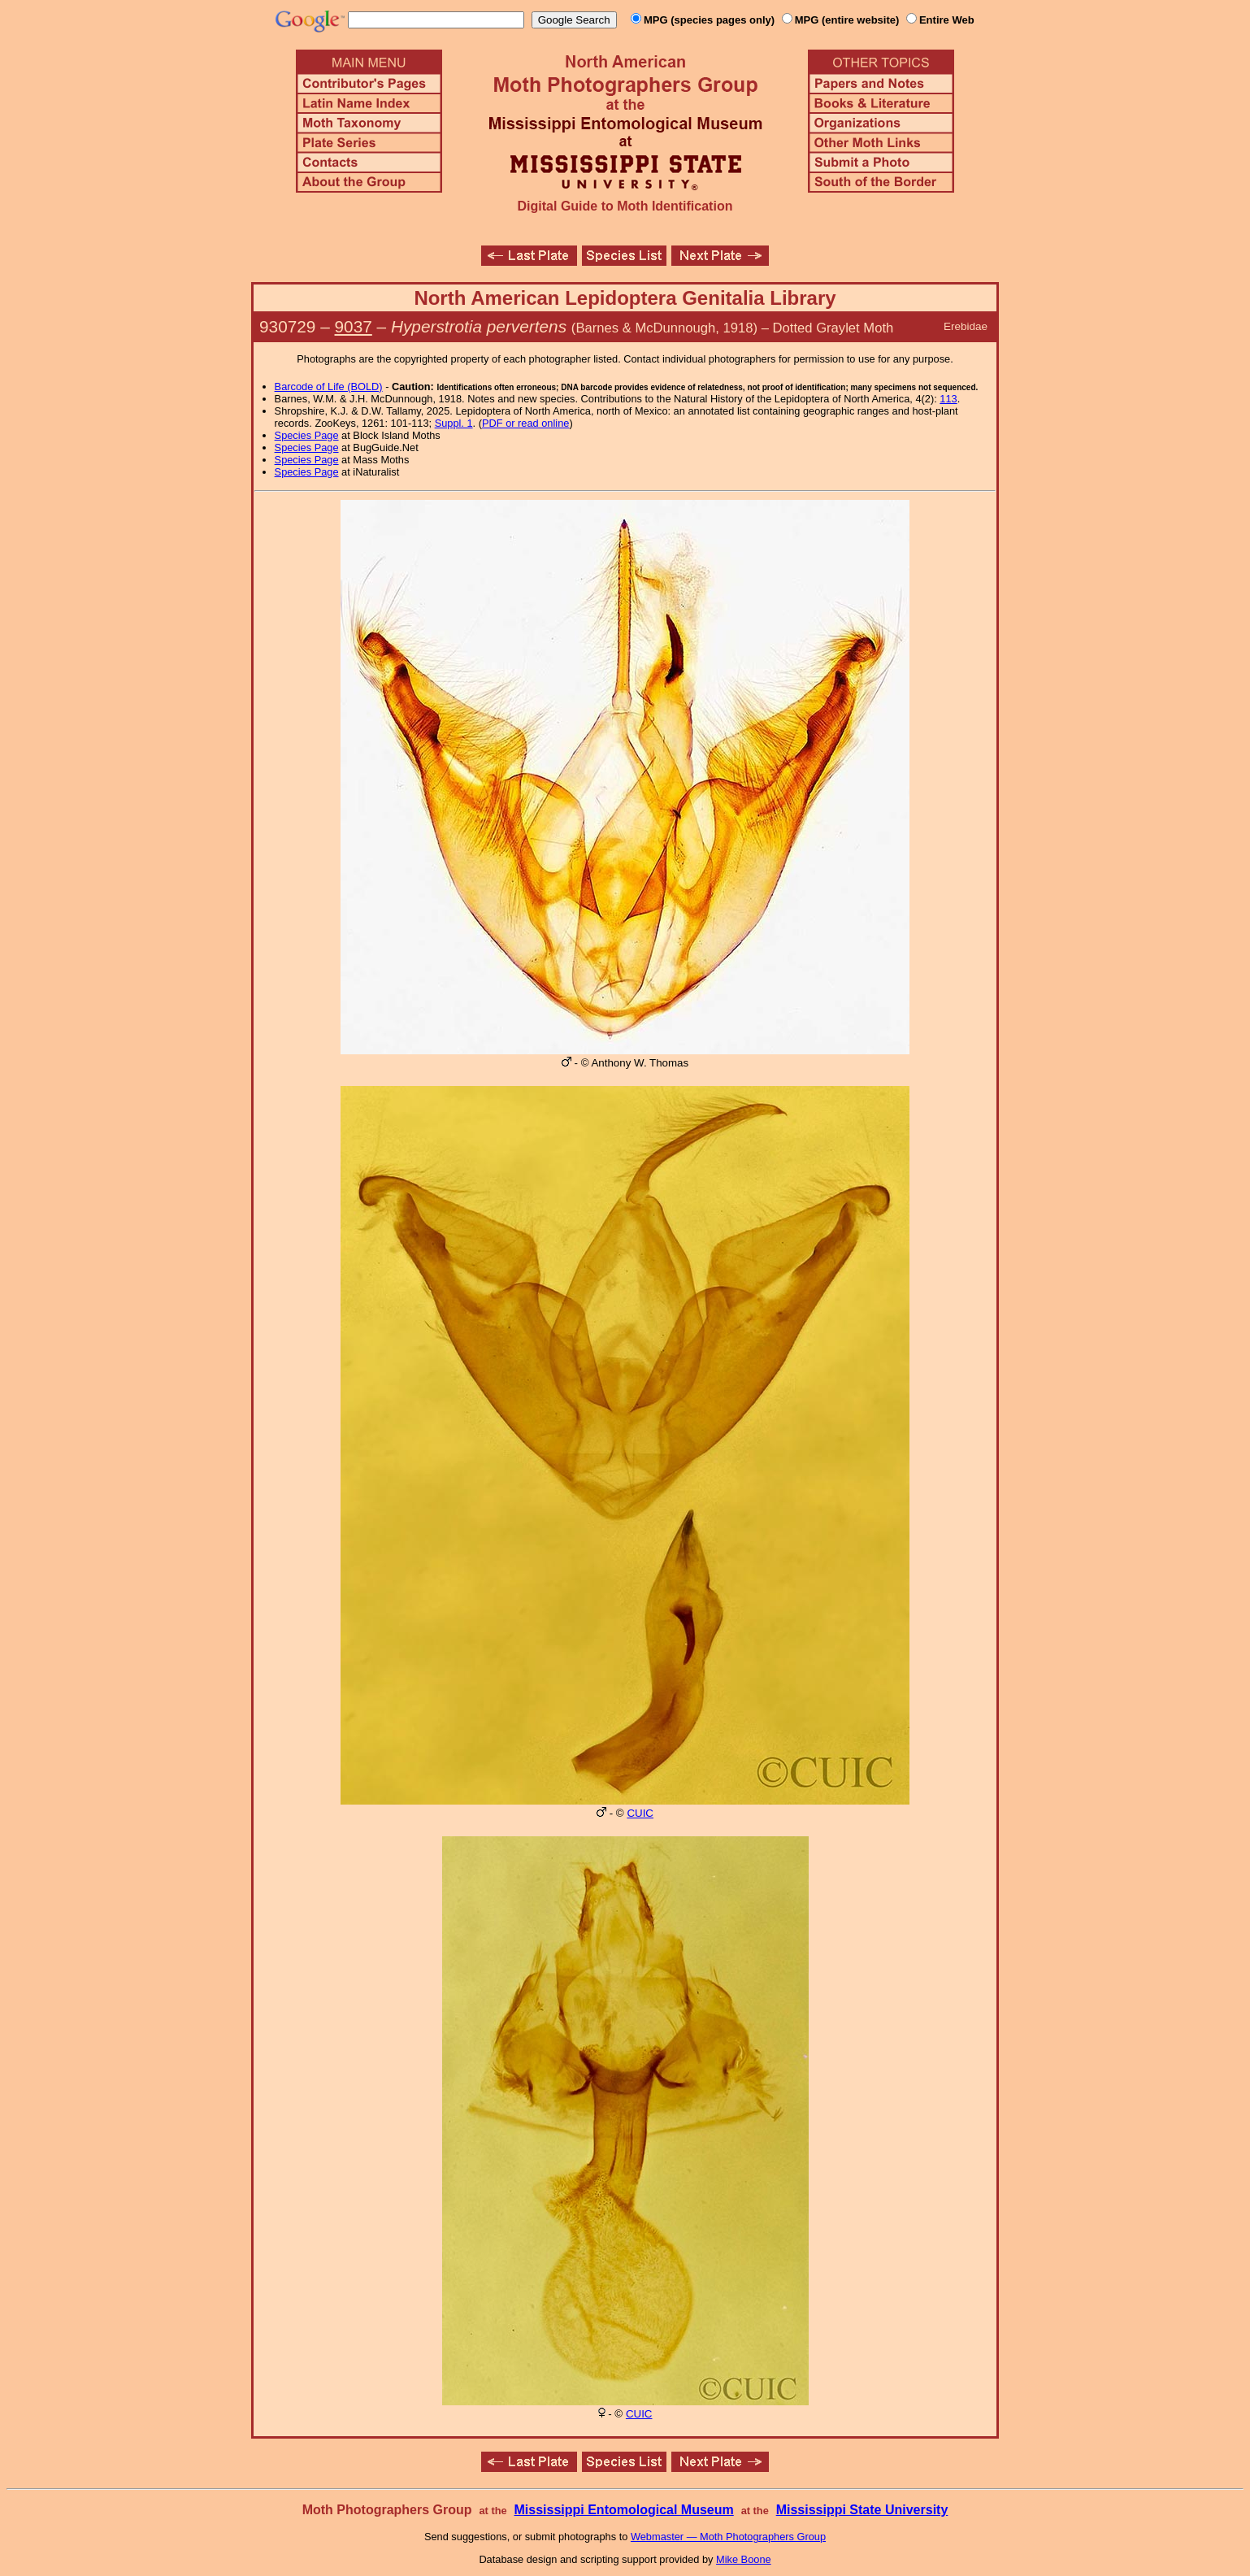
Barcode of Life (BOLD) (329, 386)
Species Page (307, 435)
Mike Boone (743, 2559)
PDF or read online (525, 423)
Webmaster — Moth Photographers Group (728, 2536)
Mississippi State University (862, 2510)
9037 (353, 326)
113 (948, 399)
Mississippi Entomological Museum (623, 2510)
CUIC (640, 1813)
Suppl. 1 (454, 423)
